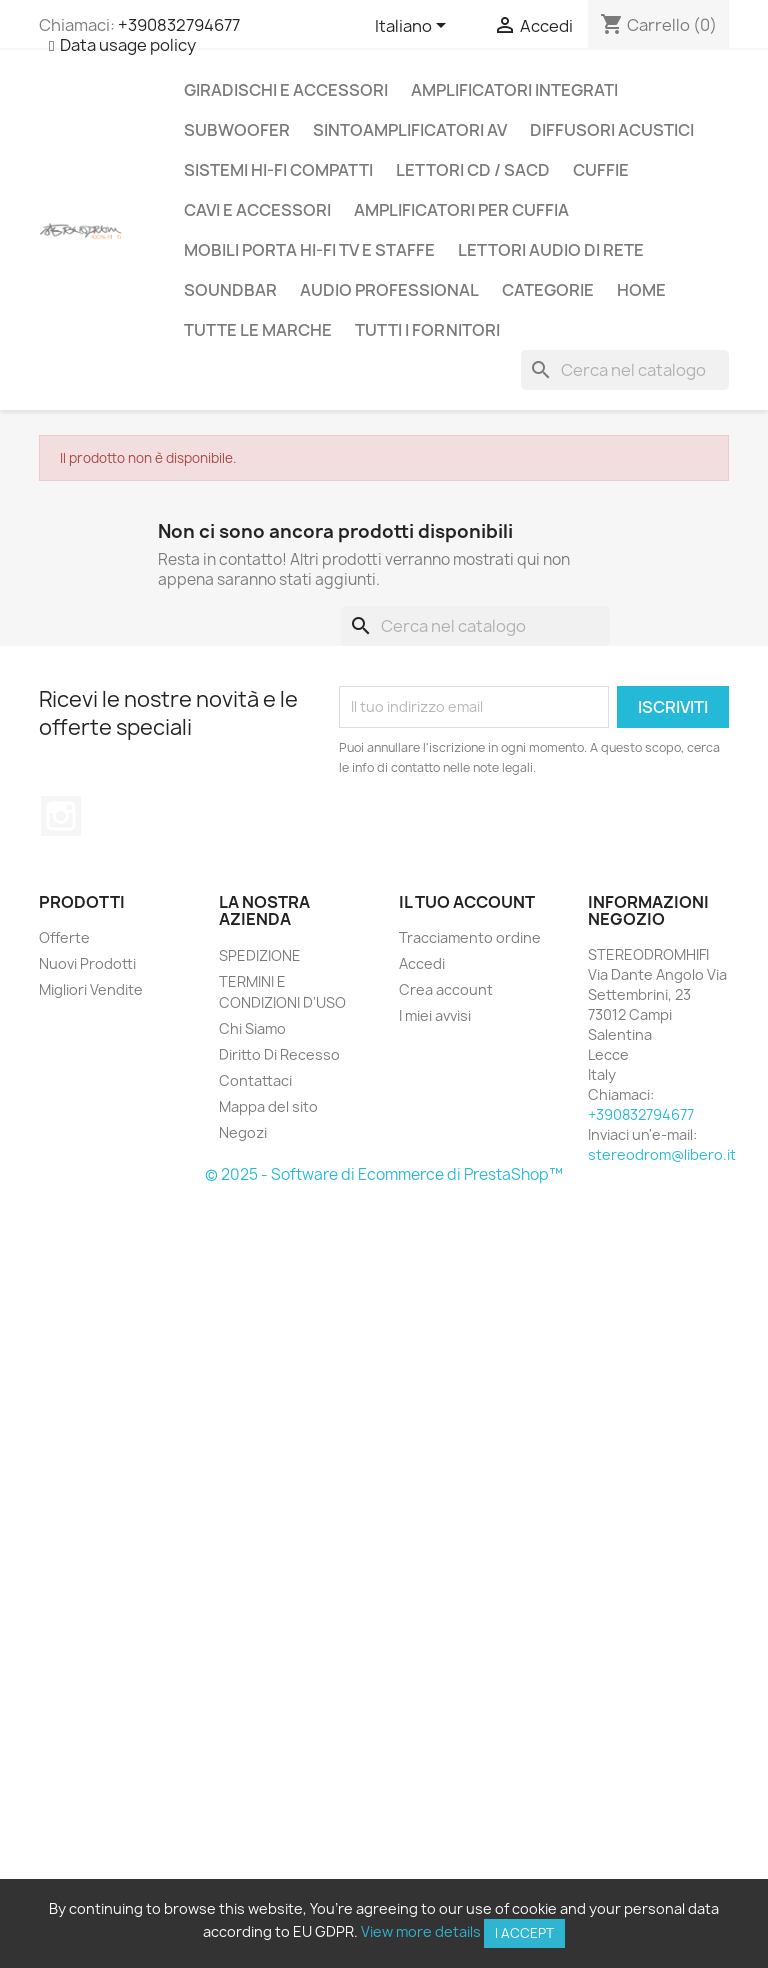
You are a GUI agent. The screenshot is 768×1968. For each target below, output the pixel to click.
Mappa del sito (268, 1106)
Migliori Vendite (91, 989)
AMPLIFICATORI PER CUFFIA (461, 210)
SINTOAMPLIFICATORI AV (410, 130)
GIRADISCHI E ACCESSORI (286, 90)
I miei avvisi (435, 1015)
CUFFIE (601, 170)
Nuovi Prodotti (87, 963)
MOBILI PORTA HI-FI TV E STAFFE (309, 250)
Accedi (422, 963)
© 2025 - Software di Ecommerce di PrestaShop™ (384, 1174)
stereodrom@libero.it (662, 1154)
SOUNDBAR (230, 290)
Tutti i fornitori (427, 330)
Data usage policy (128, 45)
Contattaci (255, 1080)
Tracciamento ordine (470, 937)
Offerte (64, 937)
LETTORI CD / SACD (473, 170)
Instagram (61, 816)
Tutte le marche (258, 330)
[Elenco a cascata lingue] (414, 27)
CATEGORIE (548, 290)
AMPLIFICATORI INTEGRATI (514, 90)
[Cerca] (625, 370)
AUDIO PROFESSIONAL (389, 290)
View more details (421, 1931)
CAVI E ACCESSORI (257, 210)
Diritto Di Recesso (279, 1054)
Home (641, 290)
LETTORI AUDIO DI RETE (551, 250)
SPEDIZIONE (260, 955)
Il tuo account (467, 902)
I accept (524, 1933)
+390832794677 (179, 25)
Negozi (243, 1132)
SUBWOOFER (237, 130)
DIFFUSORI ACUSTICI (612, 130)
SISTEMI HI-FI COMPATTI (278, 170)
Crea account (446, 989)
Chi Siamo (252, 1028)
